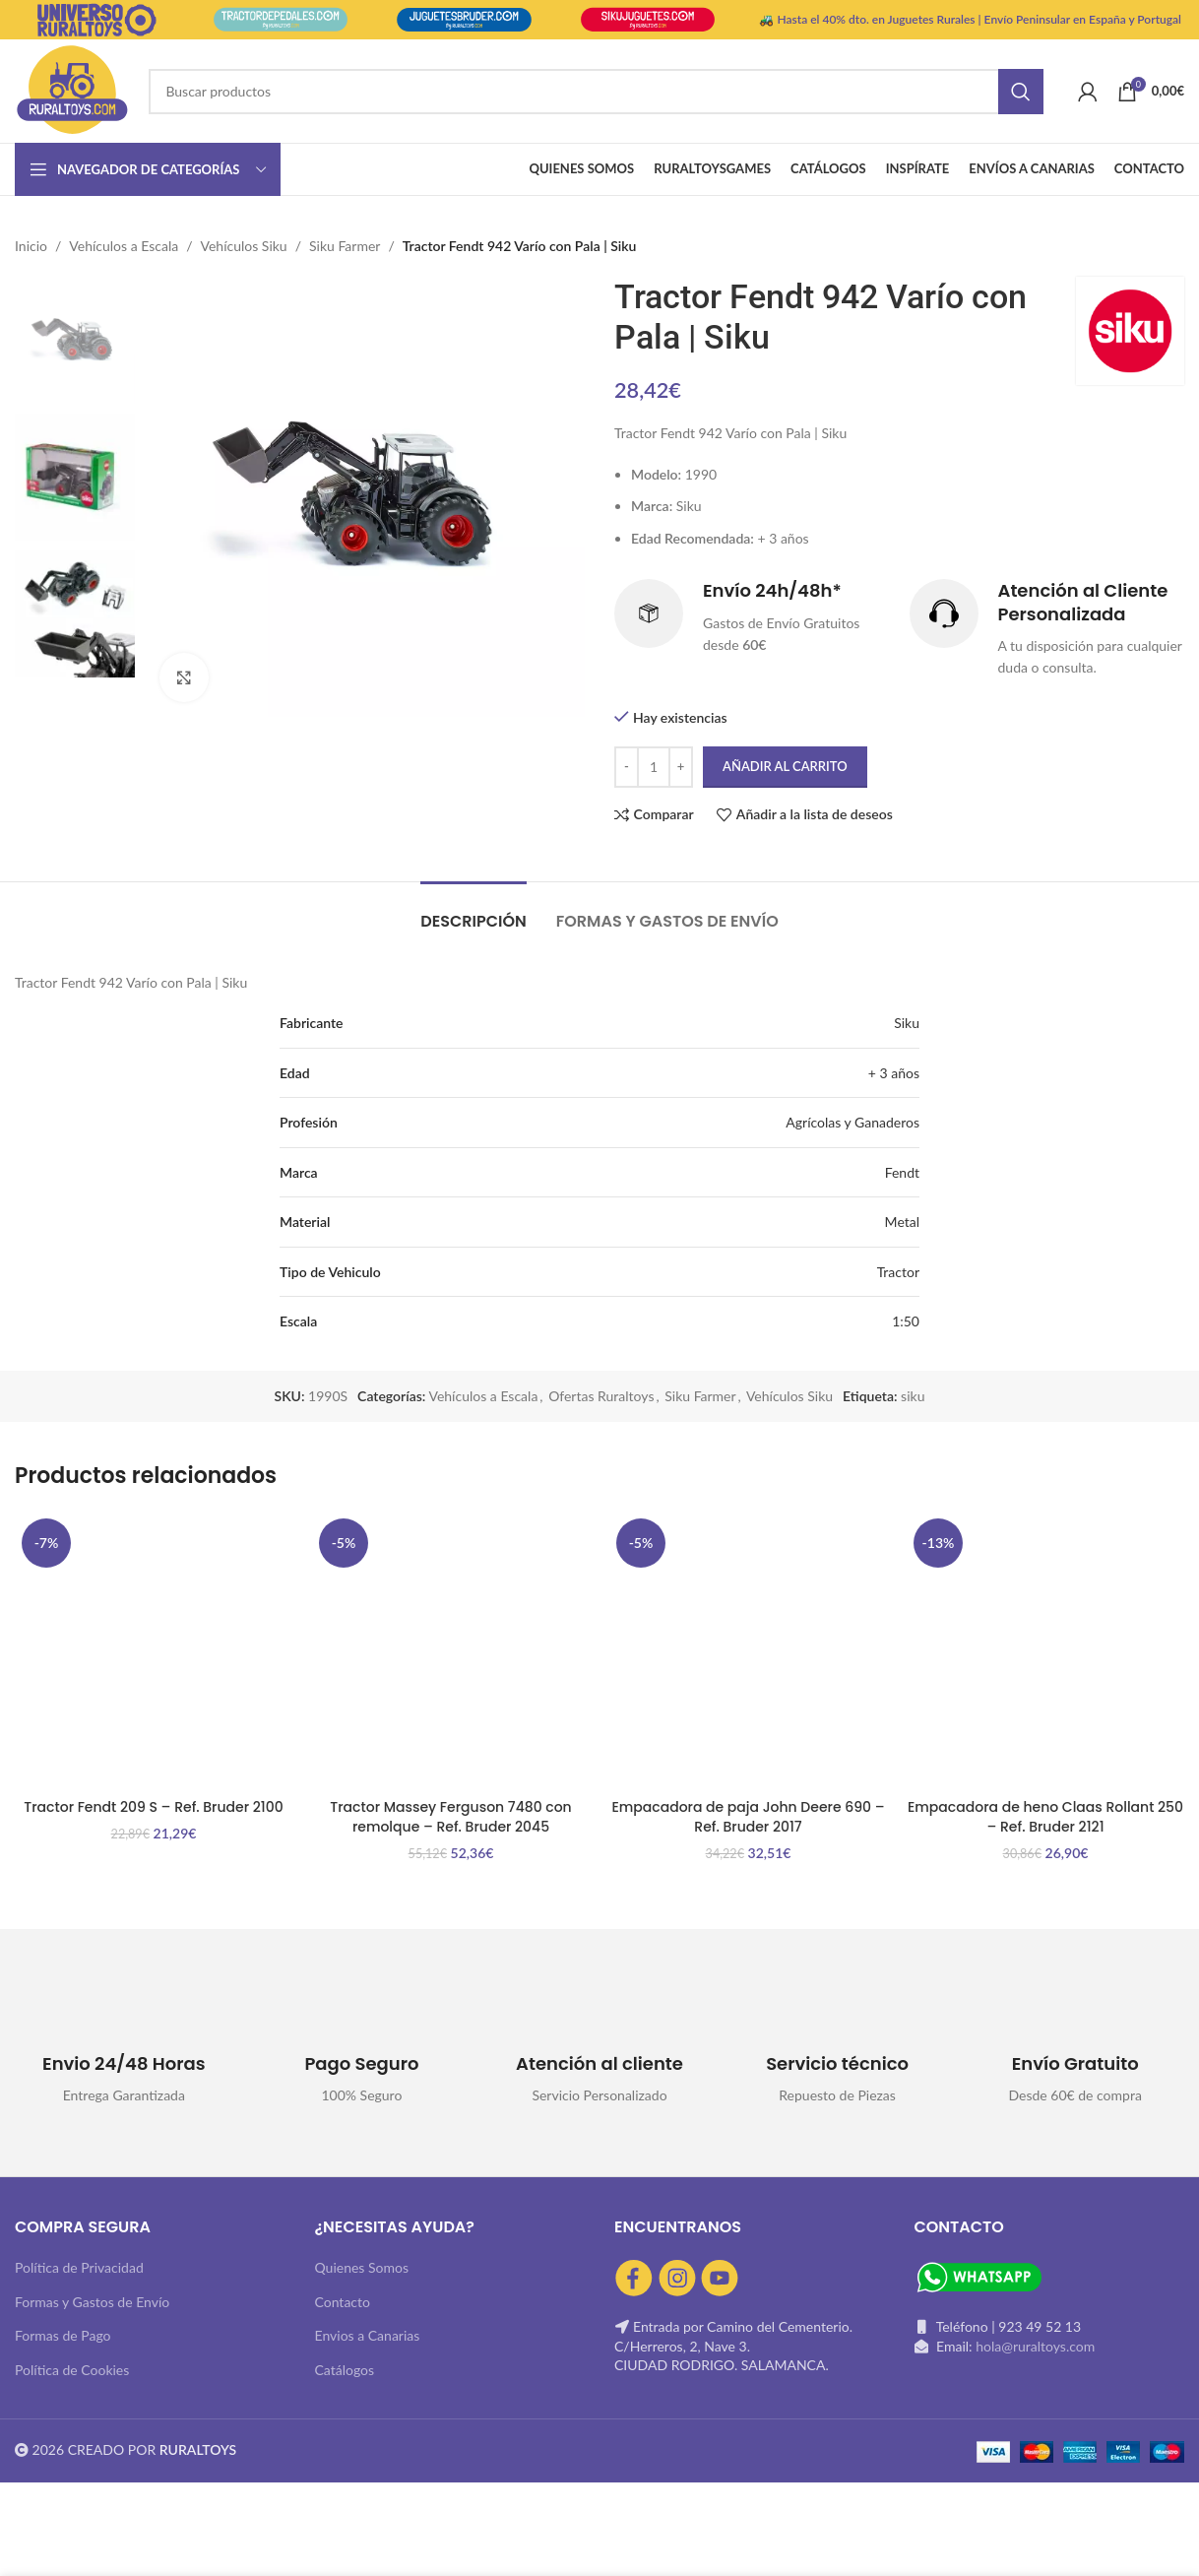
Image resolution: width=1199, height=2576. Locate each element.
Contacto (342, 2301)
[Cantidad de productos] (653, 767)
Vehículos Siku (244, 245)
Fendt (902, 1172)
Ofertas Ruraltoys (601, 1395)
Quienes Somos (362, 2267)
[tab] (473, 911)
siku (912, 1395)
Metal (902, 1221)
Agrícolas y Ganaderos (852, 1122)
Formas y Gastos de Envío (92, 2301)
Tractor (898, 1271)
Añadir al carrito (785, 766)
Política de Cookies (72, 2369)
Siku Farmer (344, 245)
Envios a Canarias (367, 2335)
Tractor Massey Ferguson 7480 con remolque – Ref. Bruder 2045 (450, 1816)
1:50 (905, 1321)
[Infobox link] (752, 618)
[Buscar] (595, 91)
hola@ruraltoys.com (1035, 2346)
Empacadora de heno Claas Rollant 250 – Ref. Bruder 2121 (1045, 1816)
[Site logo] (72, 89)
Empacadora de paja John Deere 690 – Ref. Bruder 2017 (747, 1816)
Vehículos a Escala (123, 245)
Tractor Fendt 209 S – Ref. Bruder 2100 (153, 1807)
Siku (906, 1022)
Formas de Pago (63, 2335)
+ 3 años (893, 1072)
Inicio (31, 245)
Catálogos (345, 2369)
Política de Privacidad (79, 2267)
